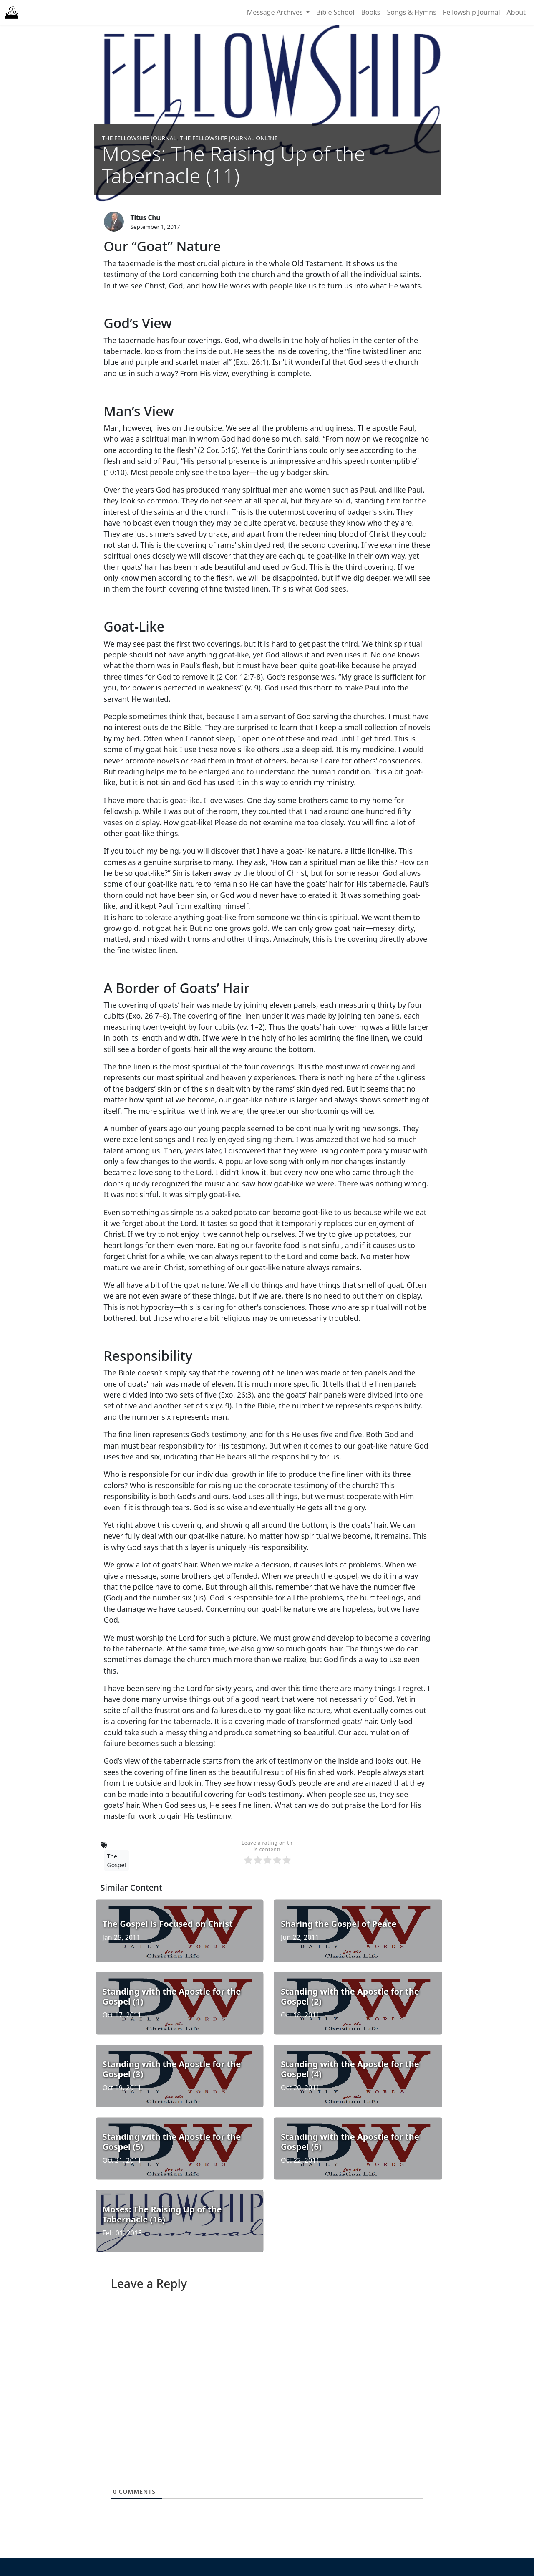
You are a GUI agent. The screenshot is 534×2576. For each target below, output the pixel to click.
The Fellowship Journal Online (228, 138)
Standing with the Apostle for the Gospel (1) (172, 1996)
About (516, 12)
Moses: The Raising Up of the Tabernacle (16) (162, 2214)
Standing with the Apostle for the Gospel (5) (172, 2141)
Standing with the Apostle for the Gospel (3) (172, 2069)
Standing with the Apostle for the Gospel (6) (350, 2141)
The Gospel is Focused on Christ (168, 1923)
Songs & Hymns (411, 12)
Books (370, 12)
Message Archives (276, 12)
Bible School (335, 12)
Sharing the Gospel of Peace (338, 1923)
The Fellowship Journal (139, 138)
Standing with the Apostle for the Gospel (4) (350, 2069)
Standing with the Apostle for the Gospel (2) (350, 1996)
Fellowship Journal (471, 12)
